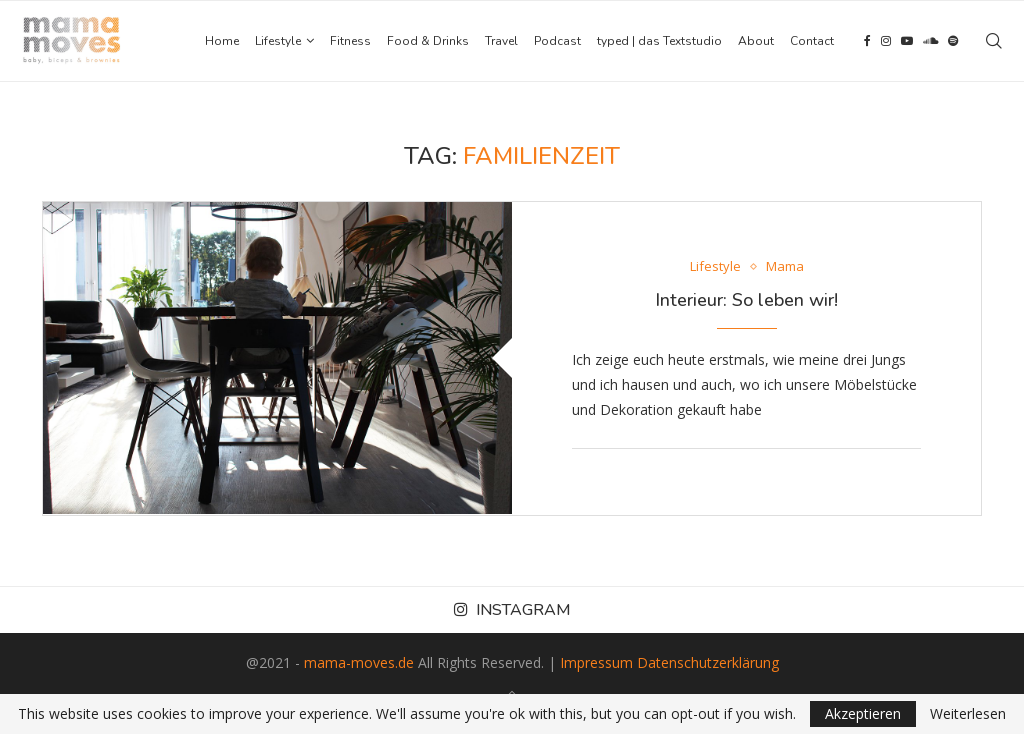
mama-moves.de (359, 662)
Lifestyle (278, 41)
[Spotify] (953, 41)
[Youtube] (907, 41)
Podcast (557, 41)
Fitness (350, 41)
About (756, 41)
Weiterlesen (968, 714)
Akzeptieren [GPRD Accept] (863, 713)
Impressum (596, 662)
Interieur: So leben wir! (746, 300)
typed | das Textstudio (659, 41)
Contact (812, 41)
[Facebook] (867, 41)
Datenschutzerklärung (708, 662)
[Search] (994, 41)
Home (222, 41)
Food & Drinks (428, 41)
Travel (501, 41)
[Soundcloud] (930, 41)
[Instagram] (886, 41)
